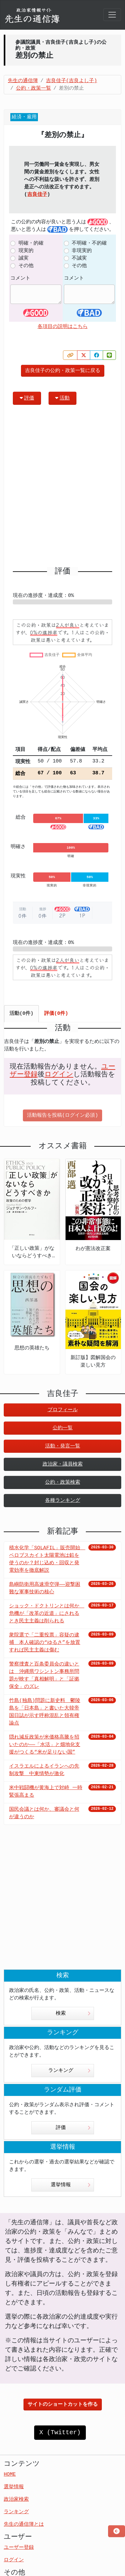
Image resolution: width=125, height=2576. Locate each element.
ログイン (58, 1074)
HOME (10, 2474)
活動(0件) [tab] (21, 1013)
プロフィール (63, 1410)
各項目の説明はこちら (63, 327)
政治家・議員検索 (63, 1464)
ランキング (69, 2070)
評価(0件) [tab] (56, 1013)
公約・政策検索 (62, 1482)
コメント (20, 278)
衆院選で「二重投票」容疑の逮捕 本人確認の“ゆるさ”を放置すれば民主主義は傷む (44, 1642)
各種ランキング (62, 1500)
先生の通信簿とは (24, 2524)
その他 (26, 266)
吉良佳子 (37, 194)
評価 (27, 398)
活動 (62, 398)
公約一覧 (63, 1428)
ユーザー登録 (19, 2547)
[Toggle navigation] (112, 14)
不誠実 (79, 258)
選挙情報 (71, 2185)
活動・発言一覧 (62, 1446)
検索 (73, 2013)
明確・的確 (31, 243)
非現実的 (82, 251)
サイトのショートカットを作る (63, 2404)
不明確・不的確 (89, 243)
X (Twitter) (60, 2432)
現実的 (26, 251)
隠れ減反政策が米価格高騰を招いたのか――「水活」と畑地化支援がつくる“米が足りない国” (44, 1745)
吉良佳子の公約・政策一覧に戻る (62, 371)
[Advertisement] (62, 488)
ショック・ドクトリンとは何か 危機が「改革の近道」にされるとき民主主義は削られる (46, 1613)
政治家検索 (16, 2499)
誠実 (23, 258)
